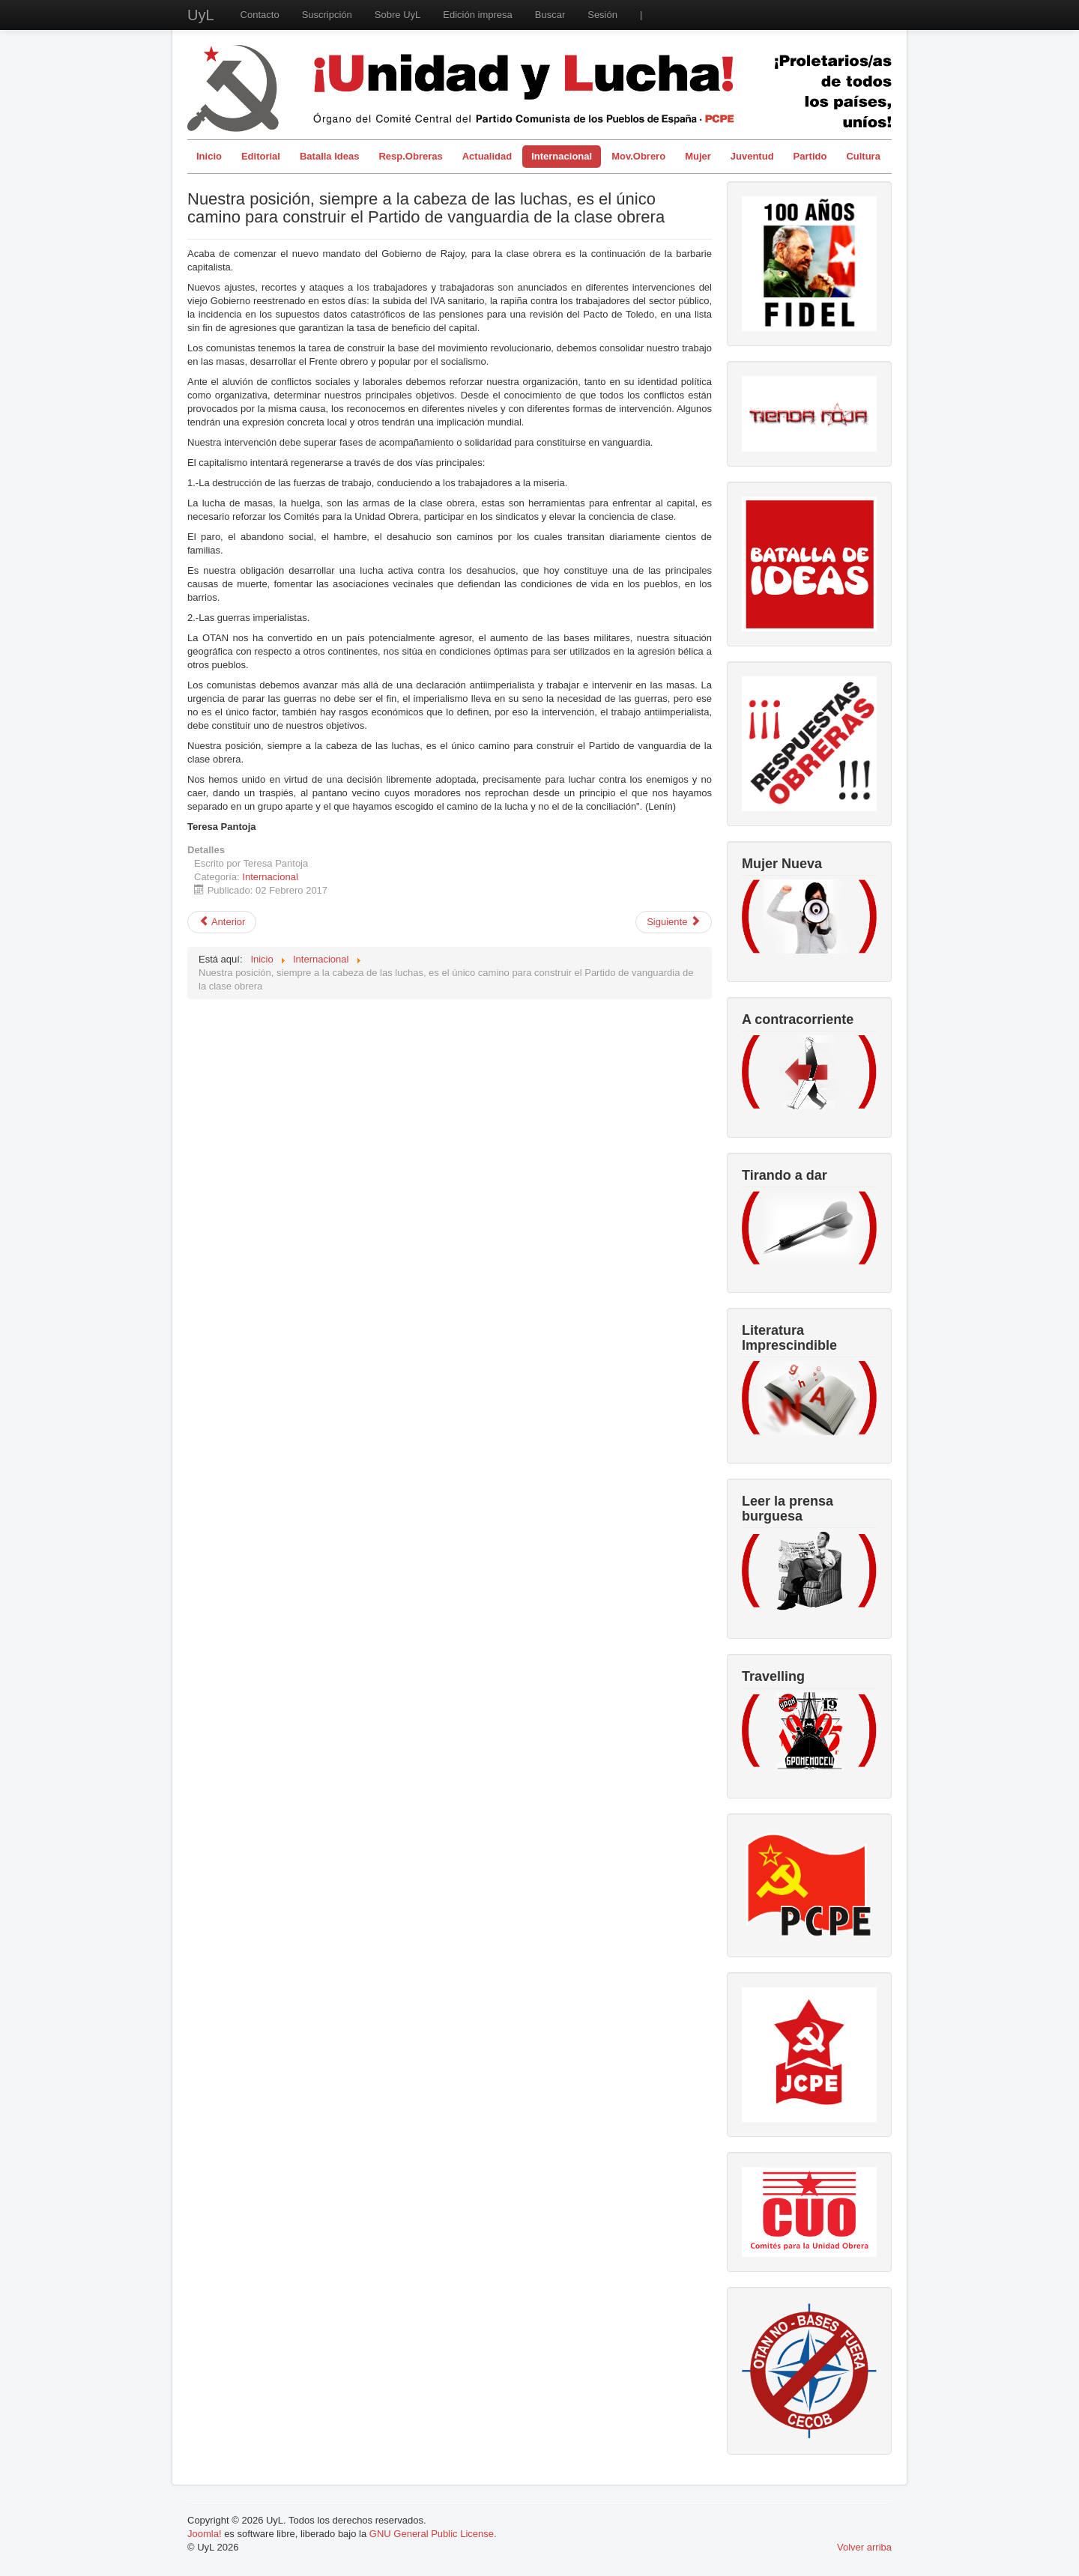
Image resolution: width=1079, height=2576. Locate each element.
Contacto (260, 14)
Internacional (561, 156)
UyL (200, 15)
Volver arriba (864, 2547)
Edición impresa (478, 14)
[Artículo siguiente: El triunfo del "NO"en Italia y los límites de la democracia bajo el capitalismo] (673, 922)
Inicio (209, 156)
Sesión (602, 14)
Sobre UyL (397, 14)
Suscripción (327, 14)
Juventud (752, 156)
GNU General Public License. (433, 2533)
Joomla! (204, 2533)
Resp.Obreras (410, 156)
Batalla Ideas (330, 156)
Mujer (698, 156)
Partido (810, 156)
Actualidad (487, 156)
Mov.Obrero (638, 156)
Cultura (863, 156)
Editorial (260, 156)
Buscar (550, 14)
